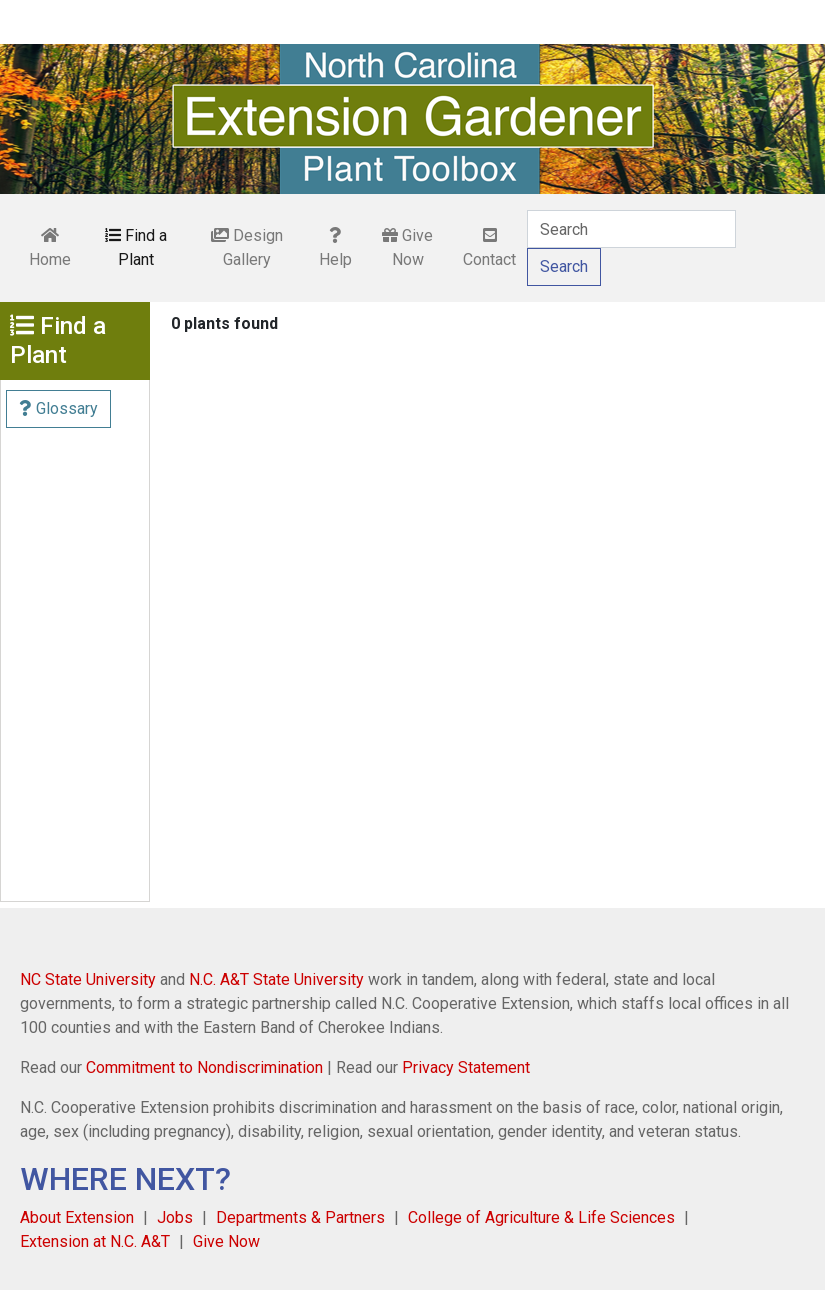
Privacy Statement (466, 1067)
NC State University (88, 979)
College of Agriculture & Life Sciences (541, 1217)
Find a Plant (136, 247)
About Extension (77, 1217)
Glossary (58, 408)
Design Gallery (247, 247)
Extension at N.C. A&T (95, 1241)
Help (335, 248)
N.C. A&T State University (276, 979)
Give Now (407, 247)
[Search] (631, 229)
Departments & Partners (300, 1217)
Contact (489, 248)
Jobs (175, 1217)
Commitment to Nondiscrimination (204, 1067)
